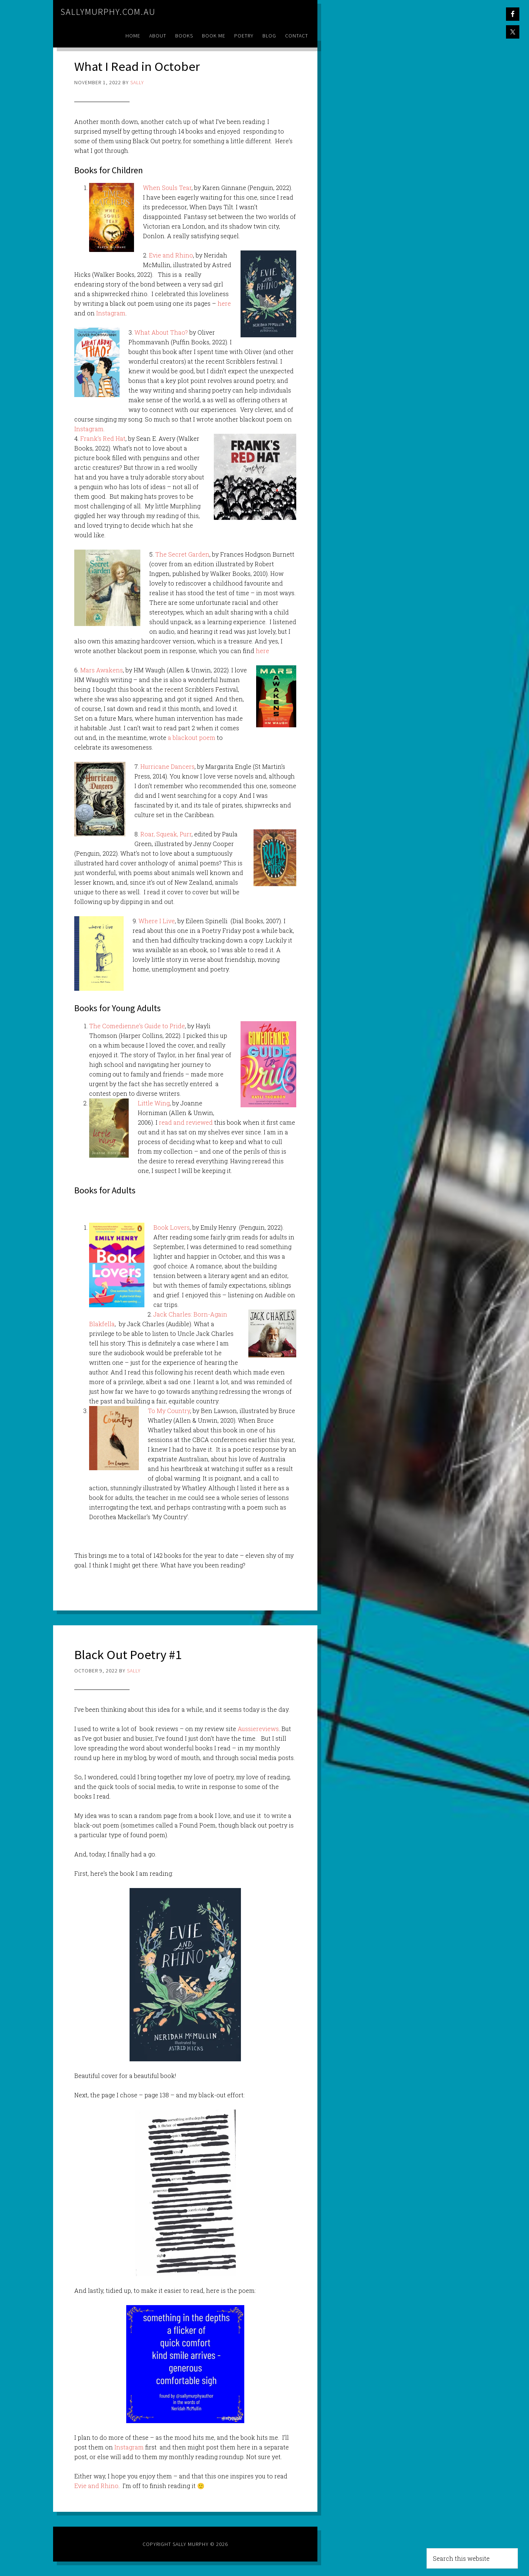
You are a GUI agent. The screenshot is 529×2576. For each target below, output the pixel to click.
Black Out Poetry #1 (129, 1654)
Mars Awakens (101, 670)
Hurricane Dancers (167, 766)
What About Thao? (161, 332)
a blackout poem (191, 737)
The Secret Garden (182, 554)
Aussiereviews (258, 1728)
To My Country (169, 1410)
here (224, 303)
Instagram (110, 313)
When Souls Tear (167, 187)
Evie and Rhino (171, 255)
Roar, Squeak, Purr (166, 834)
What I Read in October (138, 66)
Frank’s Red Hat (102, 438)
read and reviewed (186, 1122)
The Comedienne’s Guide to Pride (137, 1026)
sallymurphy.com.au (108, 11)
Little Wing (154, 1103)
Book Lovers (171, 1227)
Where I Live (156, 921)
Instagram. (89, 429)
